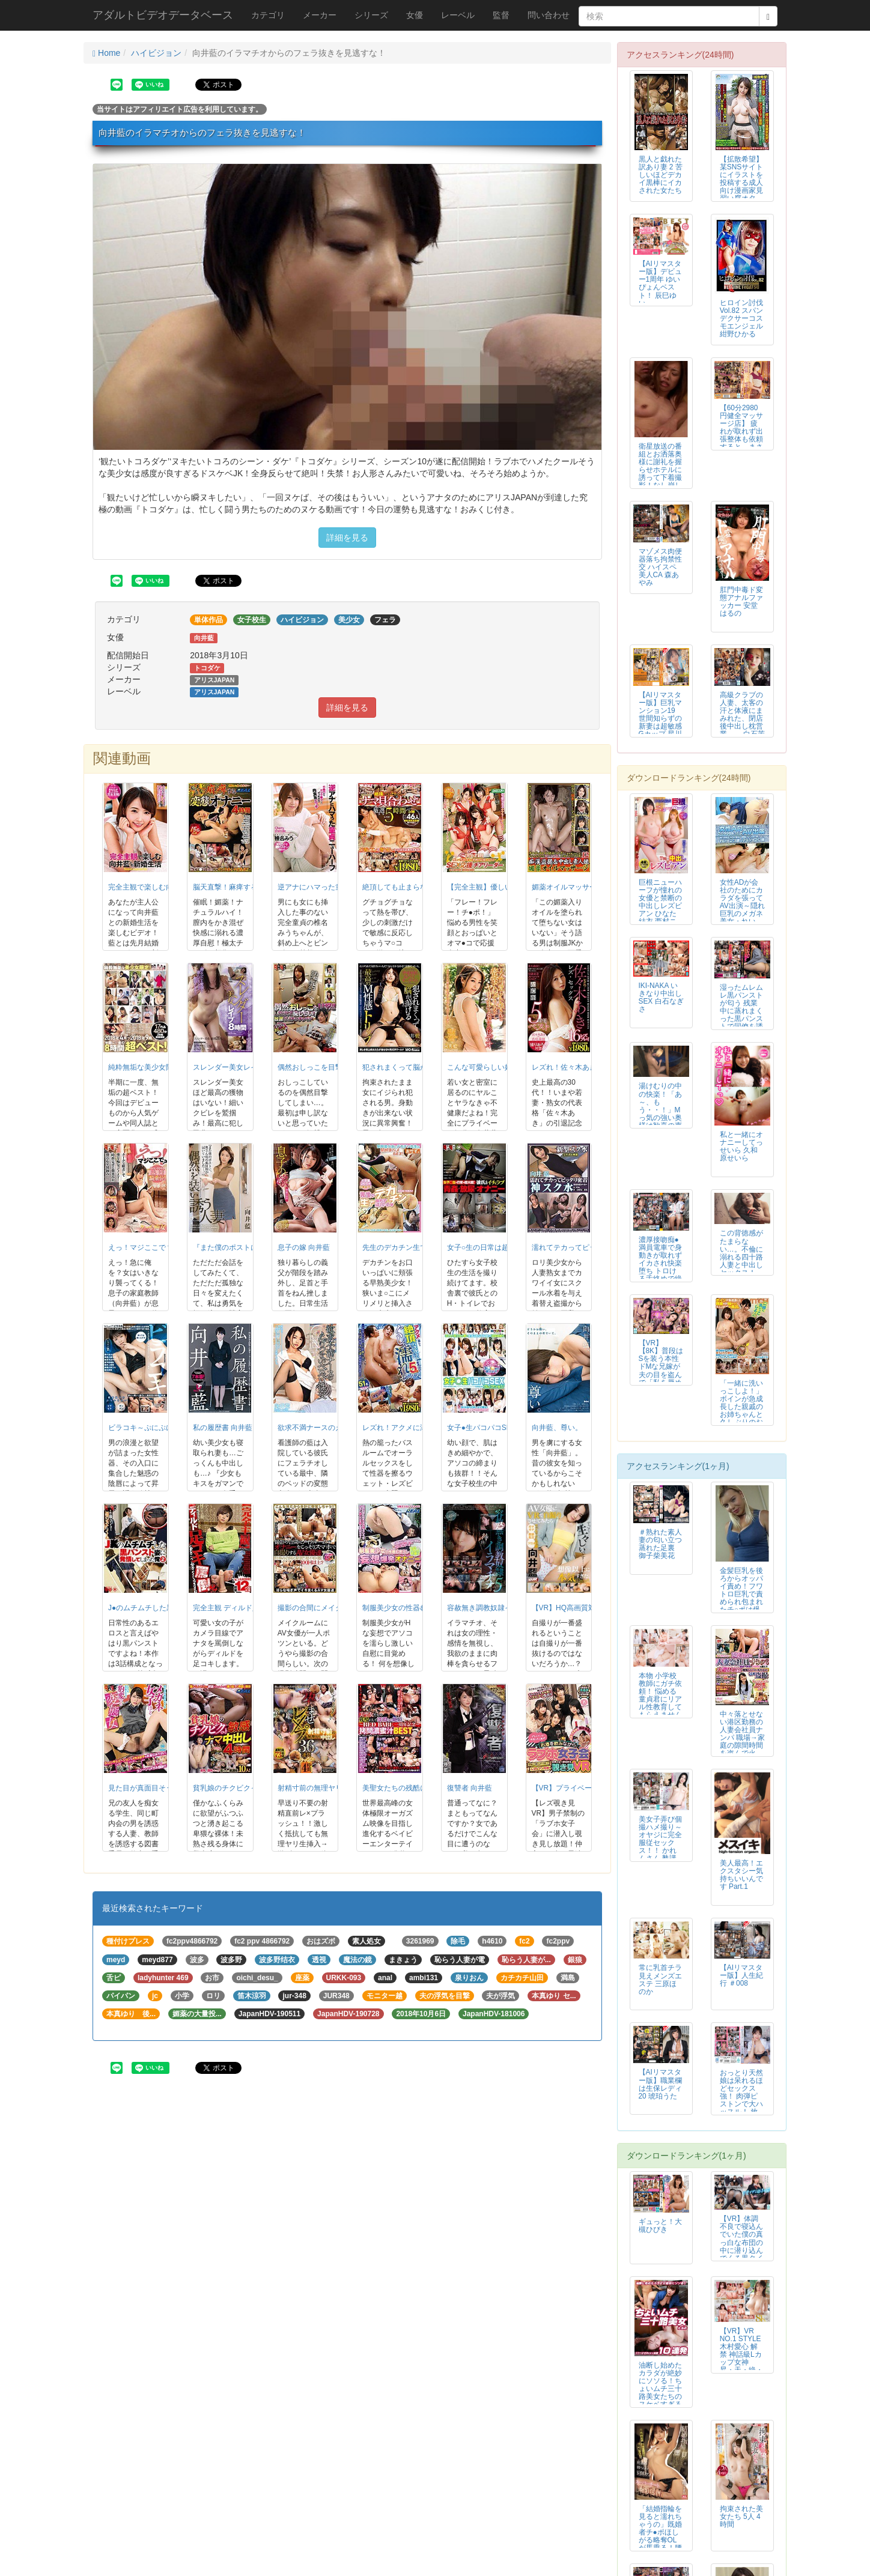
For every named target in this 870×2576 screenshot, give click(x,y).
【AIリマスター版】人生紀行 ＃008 (741, 1975)
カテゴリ (268, 15)
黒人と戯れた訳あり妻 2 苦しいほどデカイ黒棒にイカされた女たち (661, 175)
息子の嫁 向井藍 (304, 1247)
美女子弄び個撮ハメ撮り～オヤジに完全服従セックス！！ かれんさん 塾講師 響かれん (660, 1843)
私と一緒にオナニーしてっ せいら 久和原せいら (741, 1146)
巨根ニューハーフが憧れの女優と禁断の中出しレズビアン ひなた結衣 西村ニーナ (660, 906)
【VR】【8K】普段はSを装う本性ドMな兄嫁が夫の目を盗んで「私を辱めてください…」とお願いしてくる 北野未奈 (661, 1378)
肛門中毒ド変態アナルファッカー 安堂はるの (741, 601)
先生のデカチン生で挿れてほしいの (420, 1247)
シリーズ (371, 15)
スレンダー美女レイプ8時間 (238, 1067)
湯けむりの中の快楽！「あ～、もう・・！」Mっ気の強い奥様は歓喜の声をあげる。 (660, 1110)
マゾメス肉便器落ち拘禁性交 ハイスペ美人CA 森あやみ (660, 567)
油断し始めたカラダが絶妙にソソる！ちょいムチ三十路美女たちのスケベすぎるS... (660, 2389)
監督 (501, 15)
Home (106, 53)
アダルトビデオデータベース (163, 15)
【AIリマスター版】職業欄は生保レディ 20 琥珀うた (660, 2084)
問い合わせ (549, 15)
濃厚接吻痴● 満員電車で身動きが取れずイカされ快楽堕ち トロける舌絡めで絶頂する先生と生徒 (660, 1267)
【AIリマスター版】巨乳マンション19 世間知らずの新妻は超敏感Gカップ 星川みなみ (661, 719)
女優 (414, 15)
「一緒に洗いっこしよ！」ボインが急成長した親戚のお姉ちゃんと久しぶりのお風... (741, 1407)
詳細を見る (347, 537)
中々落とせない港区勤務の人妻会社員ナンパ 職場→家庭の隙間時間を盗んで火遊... (742, 1738)
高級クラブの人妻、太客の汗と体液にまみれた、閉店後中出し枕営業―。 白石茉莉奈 (742, 719)
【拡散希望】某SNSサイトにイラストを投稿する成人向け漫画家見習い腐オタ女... (741, 183)
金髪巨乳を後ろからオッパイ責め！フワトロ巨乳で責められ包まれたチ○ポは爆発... (741, 1594)
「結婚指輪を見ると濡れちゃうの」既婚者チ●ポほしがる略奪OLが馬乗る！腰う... (660, 2532)
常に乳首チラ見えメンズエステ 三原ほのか (660, 1979)
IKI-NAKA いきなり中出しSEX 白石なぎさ (661, 997)
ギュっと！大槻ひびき (660, 2225)
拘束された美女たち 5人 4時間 (741, 2517)
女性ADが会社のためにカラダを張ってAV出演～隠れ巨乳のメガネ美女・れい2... (742, 906)
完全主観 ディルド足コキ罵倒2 (243, 1608)
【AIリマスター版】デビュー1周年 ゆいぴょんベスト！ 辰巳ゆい (660, 283)
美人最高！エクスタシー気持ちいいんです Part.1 (741, 1875)
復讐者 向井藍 (469, 1788)
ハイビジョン (156, 53)
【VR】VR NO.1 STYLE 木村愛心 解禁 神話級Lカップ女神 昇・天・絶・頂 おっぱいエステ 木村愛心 (741, 2362)
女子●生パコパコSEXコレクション (503, 1427)
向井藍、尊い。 (557, 1427)
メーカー (319, 15)
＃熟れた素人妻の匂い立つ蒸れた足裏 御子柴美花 (660, 1544)
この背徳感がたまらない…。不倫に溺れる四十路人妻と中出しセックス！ (741, 1252)
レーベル (458, 15)
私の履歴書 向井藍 (222, 1427)
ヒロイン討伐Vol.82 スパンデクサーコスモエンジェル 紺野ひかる (741, 318)
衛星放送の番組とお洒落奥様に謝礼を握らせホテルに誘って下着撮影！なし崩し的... (660, 470)
